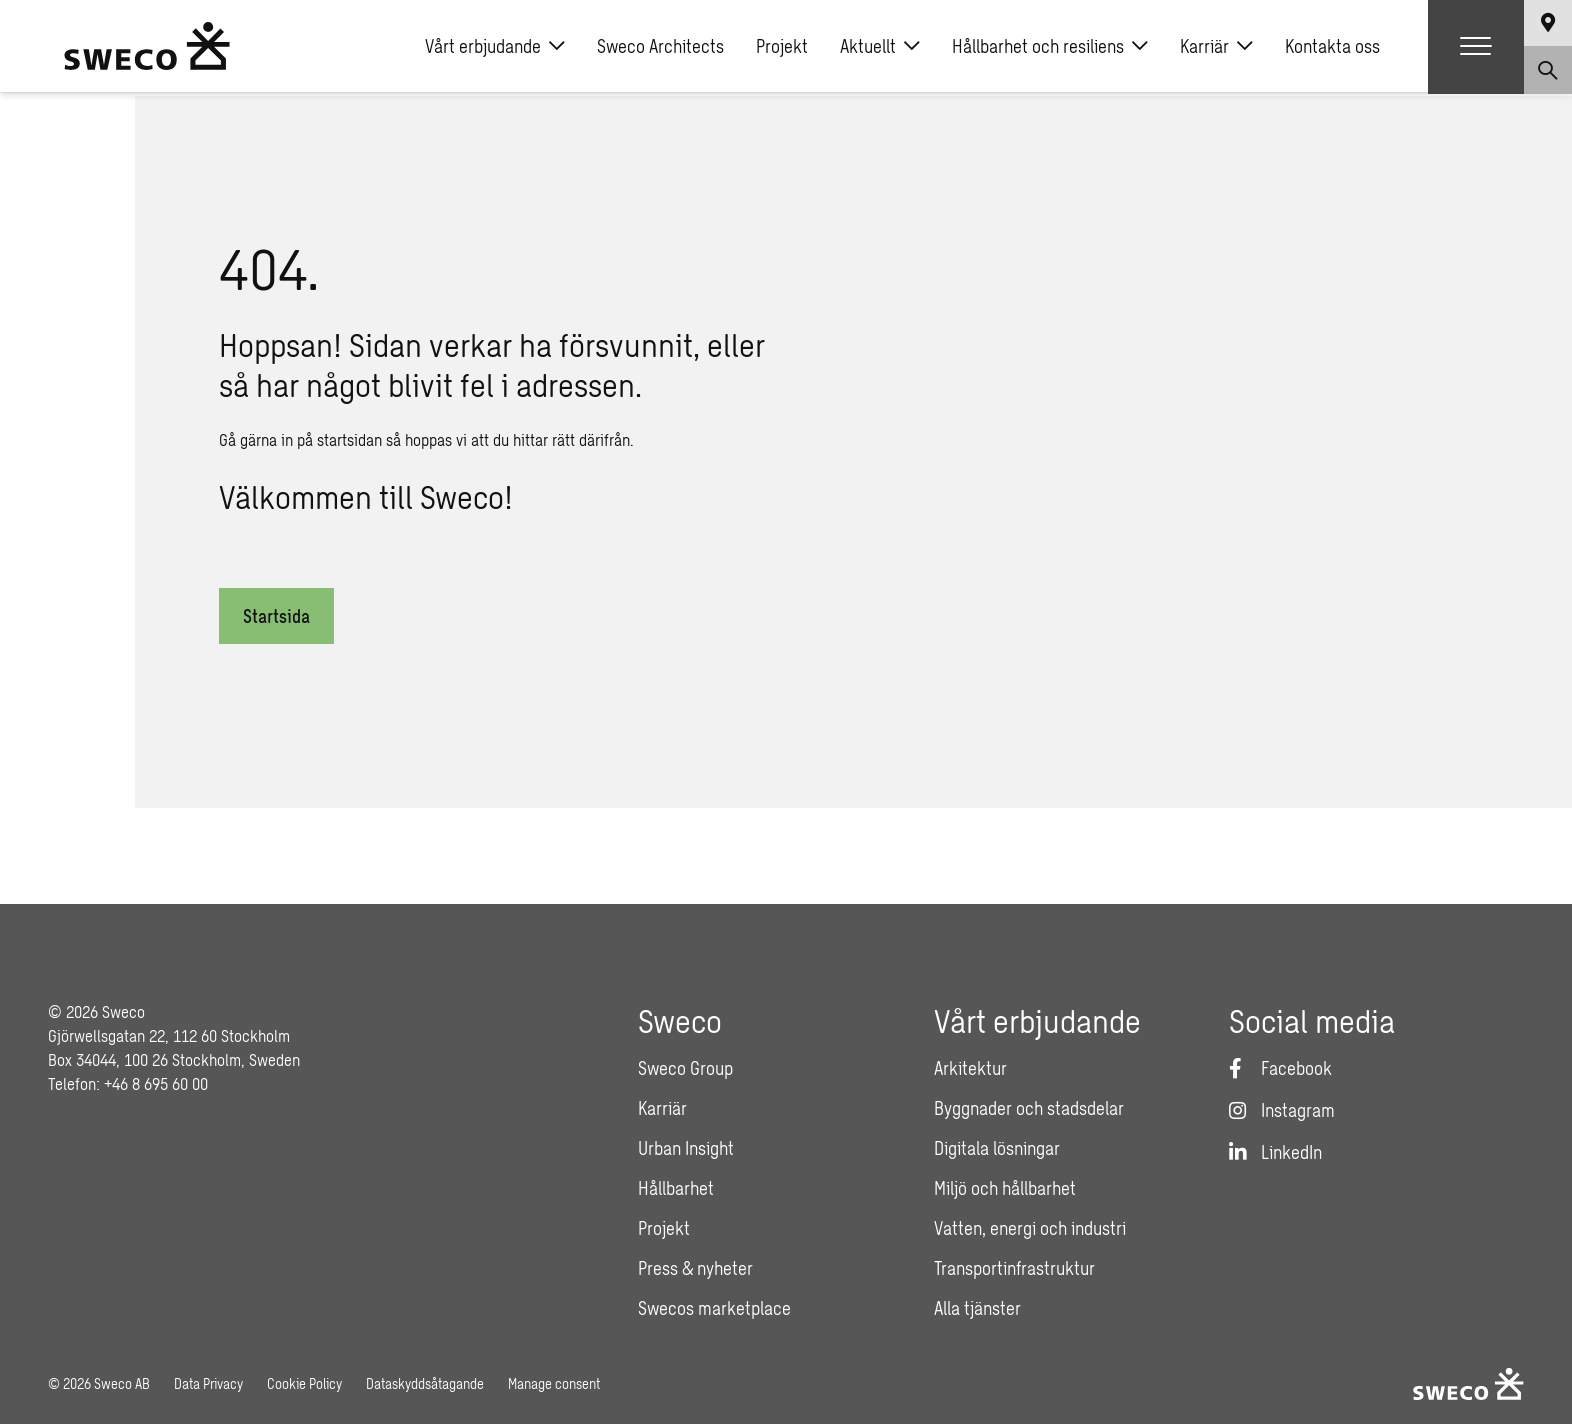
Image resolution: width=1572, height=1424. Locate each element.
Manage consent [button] (554, 1383)
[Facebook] (1280, 1068)
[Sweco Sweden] (147, 48)
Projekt (782, 48)
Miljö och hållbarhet (1005, 1188)
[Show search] (1548, 72)
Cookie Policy (304, 1383)
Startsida (276, 616)
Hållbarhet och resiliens (1050, 48)
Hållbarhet (676, 1188)
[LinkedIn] (1275, 1152)
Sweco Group (685, 1068)
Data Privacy (208, 1383)
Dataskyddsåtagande (425, 1383)
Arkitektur (970, 1068)
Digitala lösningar (997, 1148)
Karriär (1216, 48)
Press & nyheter (695, 1268)
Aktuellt (880, 48)
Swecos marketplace (714, 1308)
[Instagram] (1282, 1110)
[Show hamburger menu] (1476, 48)
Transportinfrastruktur (1014, 1268)
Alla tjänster (977, 1308)
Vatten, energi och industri (1030, 1228)
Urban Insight (686, 1148)
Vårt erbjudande (495, 48)
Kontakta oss (1332, 48)
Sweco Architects (660, 48)
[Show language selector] (1548, 24)
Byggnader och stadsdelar (1029, 1108)
